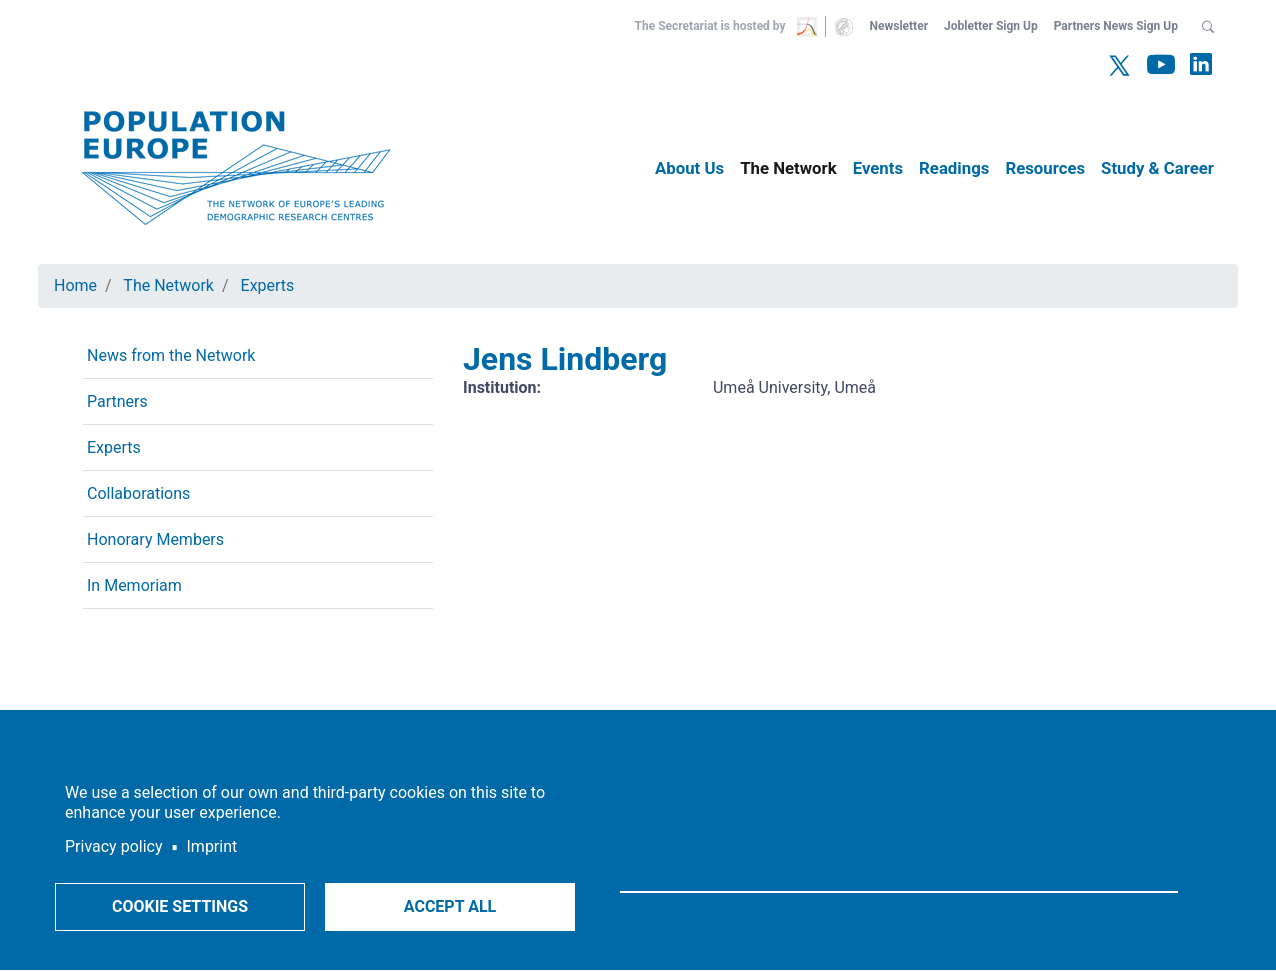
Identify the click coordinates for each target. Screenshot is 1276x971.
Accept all (450, 906)
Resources (1045, 168)
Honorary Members (155, 539)
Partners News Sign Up (1116, 26)
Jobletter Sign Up (991, 26)
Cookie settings (180, 906)
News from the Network (171, 355)
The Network (788, 168)
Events (878, 168)
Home (75, 285)
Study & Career (1157, 168)
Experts (268, 285)
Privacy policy (114, 846)
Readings (954, 168)
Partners (117, 401)
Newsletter (898, 26)
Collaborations (138, 493)
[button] (1208, 26)
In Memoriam (134, 585)
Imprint (212, 846)
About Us (689, 168)
